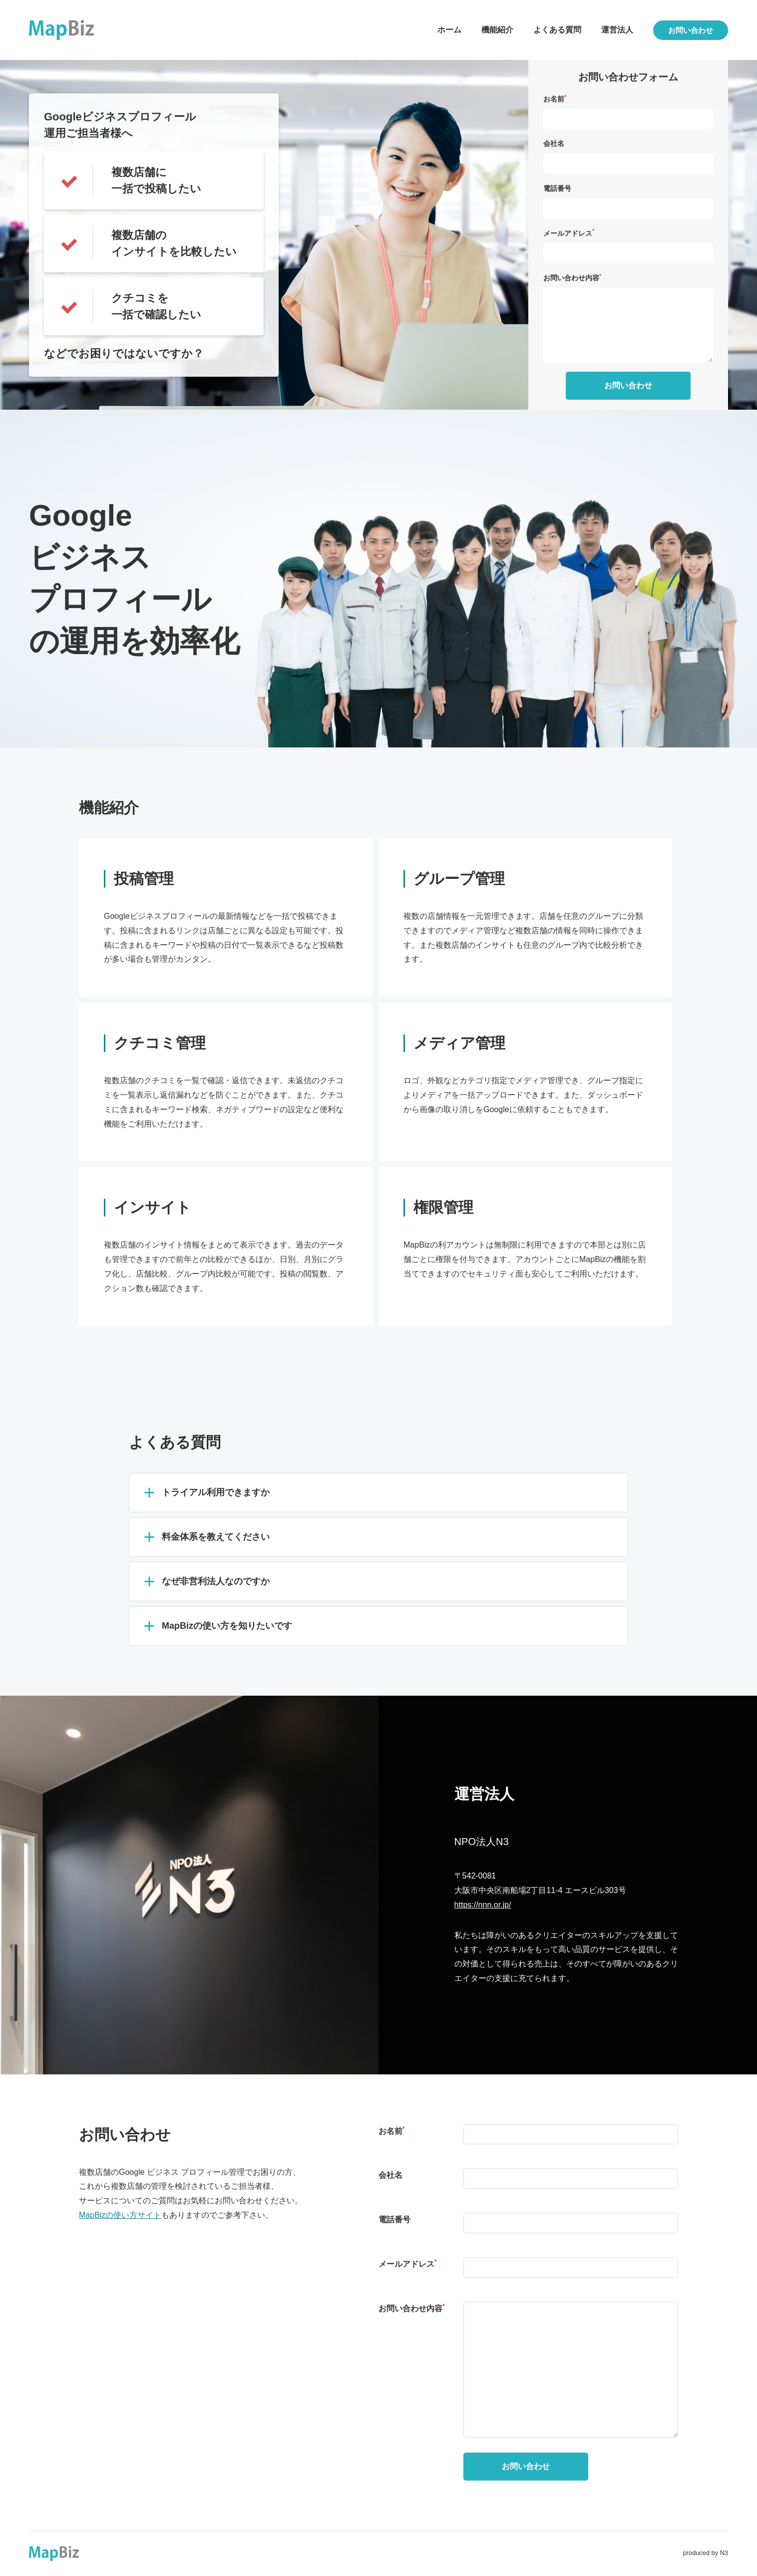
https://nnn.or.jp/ (482, 1905)
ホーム (449, 29)
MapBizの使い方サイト (120, 2215)
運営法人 (617, 29)
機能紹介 (497, 29)
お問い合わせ (690, 30)
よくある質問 (557, 29)
